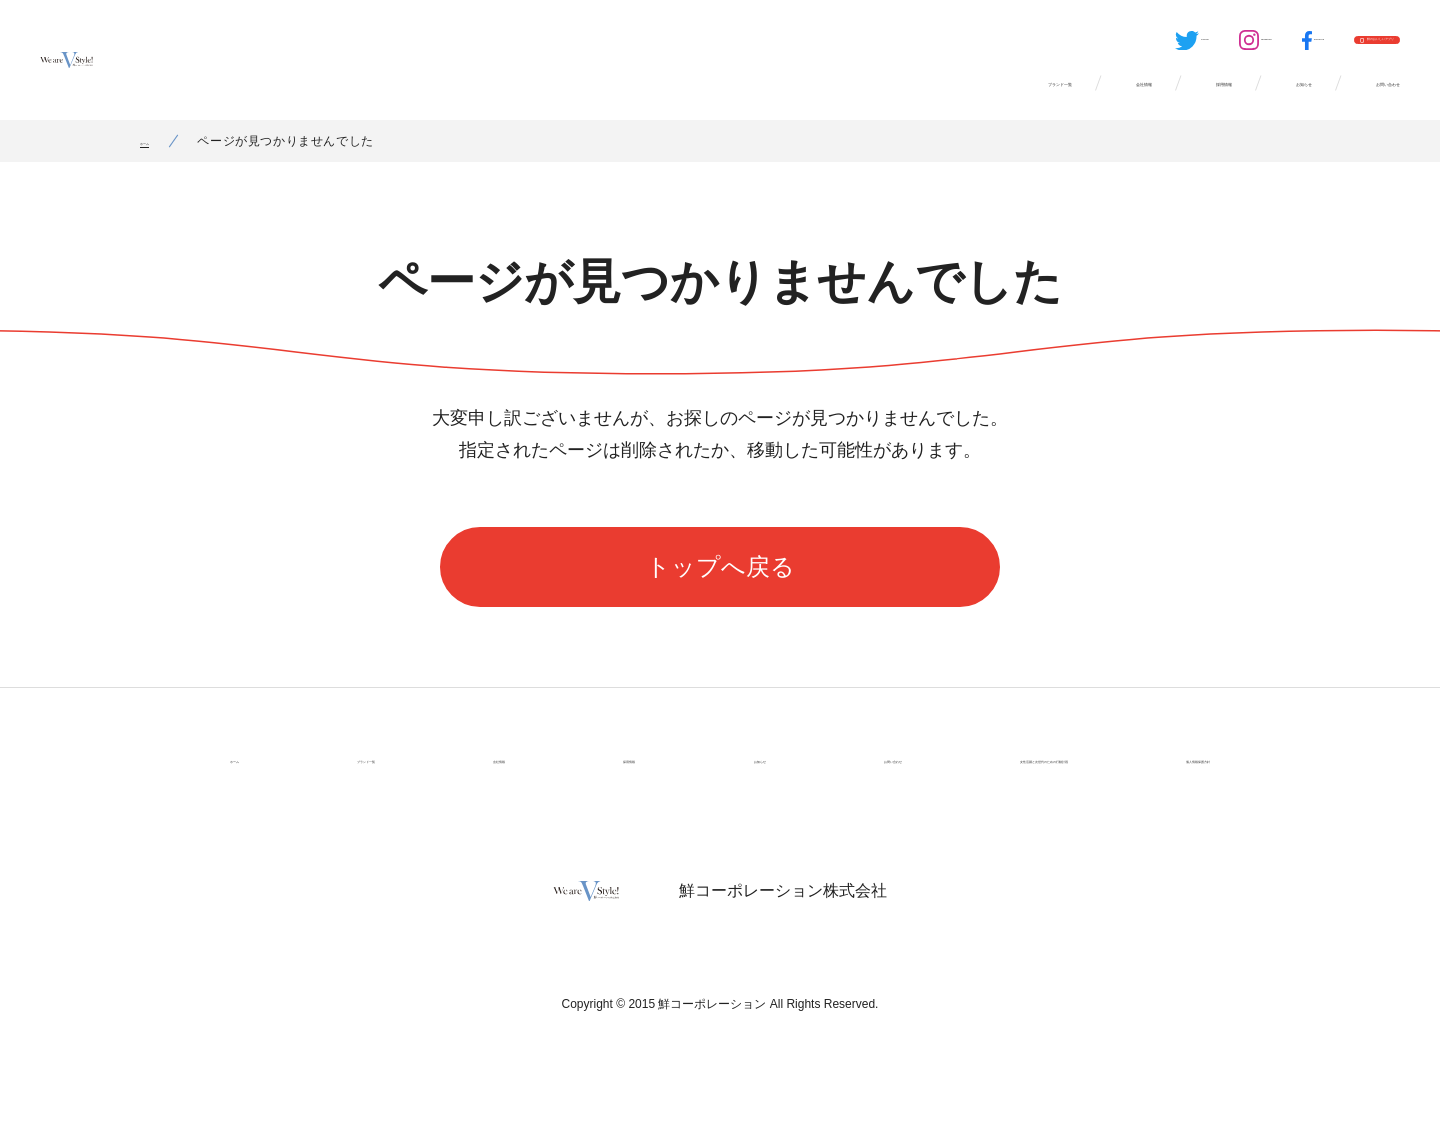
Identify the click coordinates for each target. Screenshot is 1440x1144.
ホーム (159, 165)
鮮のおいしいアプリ (1321, 46)
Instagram (1063, 46)
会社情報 (920, 100)
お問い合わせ (1346, 100)
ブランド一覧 (766, 100)
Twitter (962, 46)
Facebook (1160, 46)
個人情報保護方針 (1154, 783)
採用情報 (1056, 100)
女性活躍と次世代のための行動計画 (948, 783)
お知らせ (1192, 100)
